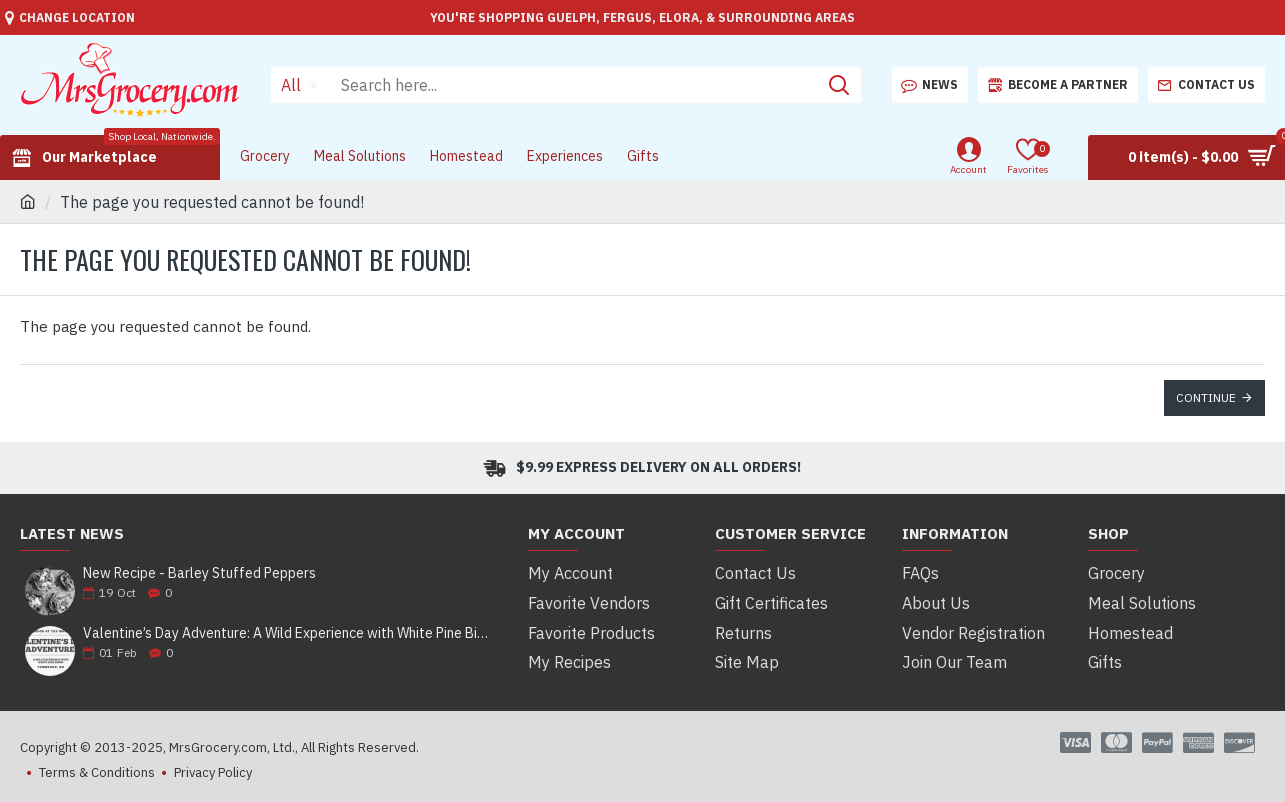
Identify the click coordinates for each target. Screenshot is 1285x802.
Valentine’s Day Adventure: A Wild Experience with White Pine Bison (289, 633)
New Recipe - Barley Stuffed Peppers (199, 573)
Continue (1206, 397)
